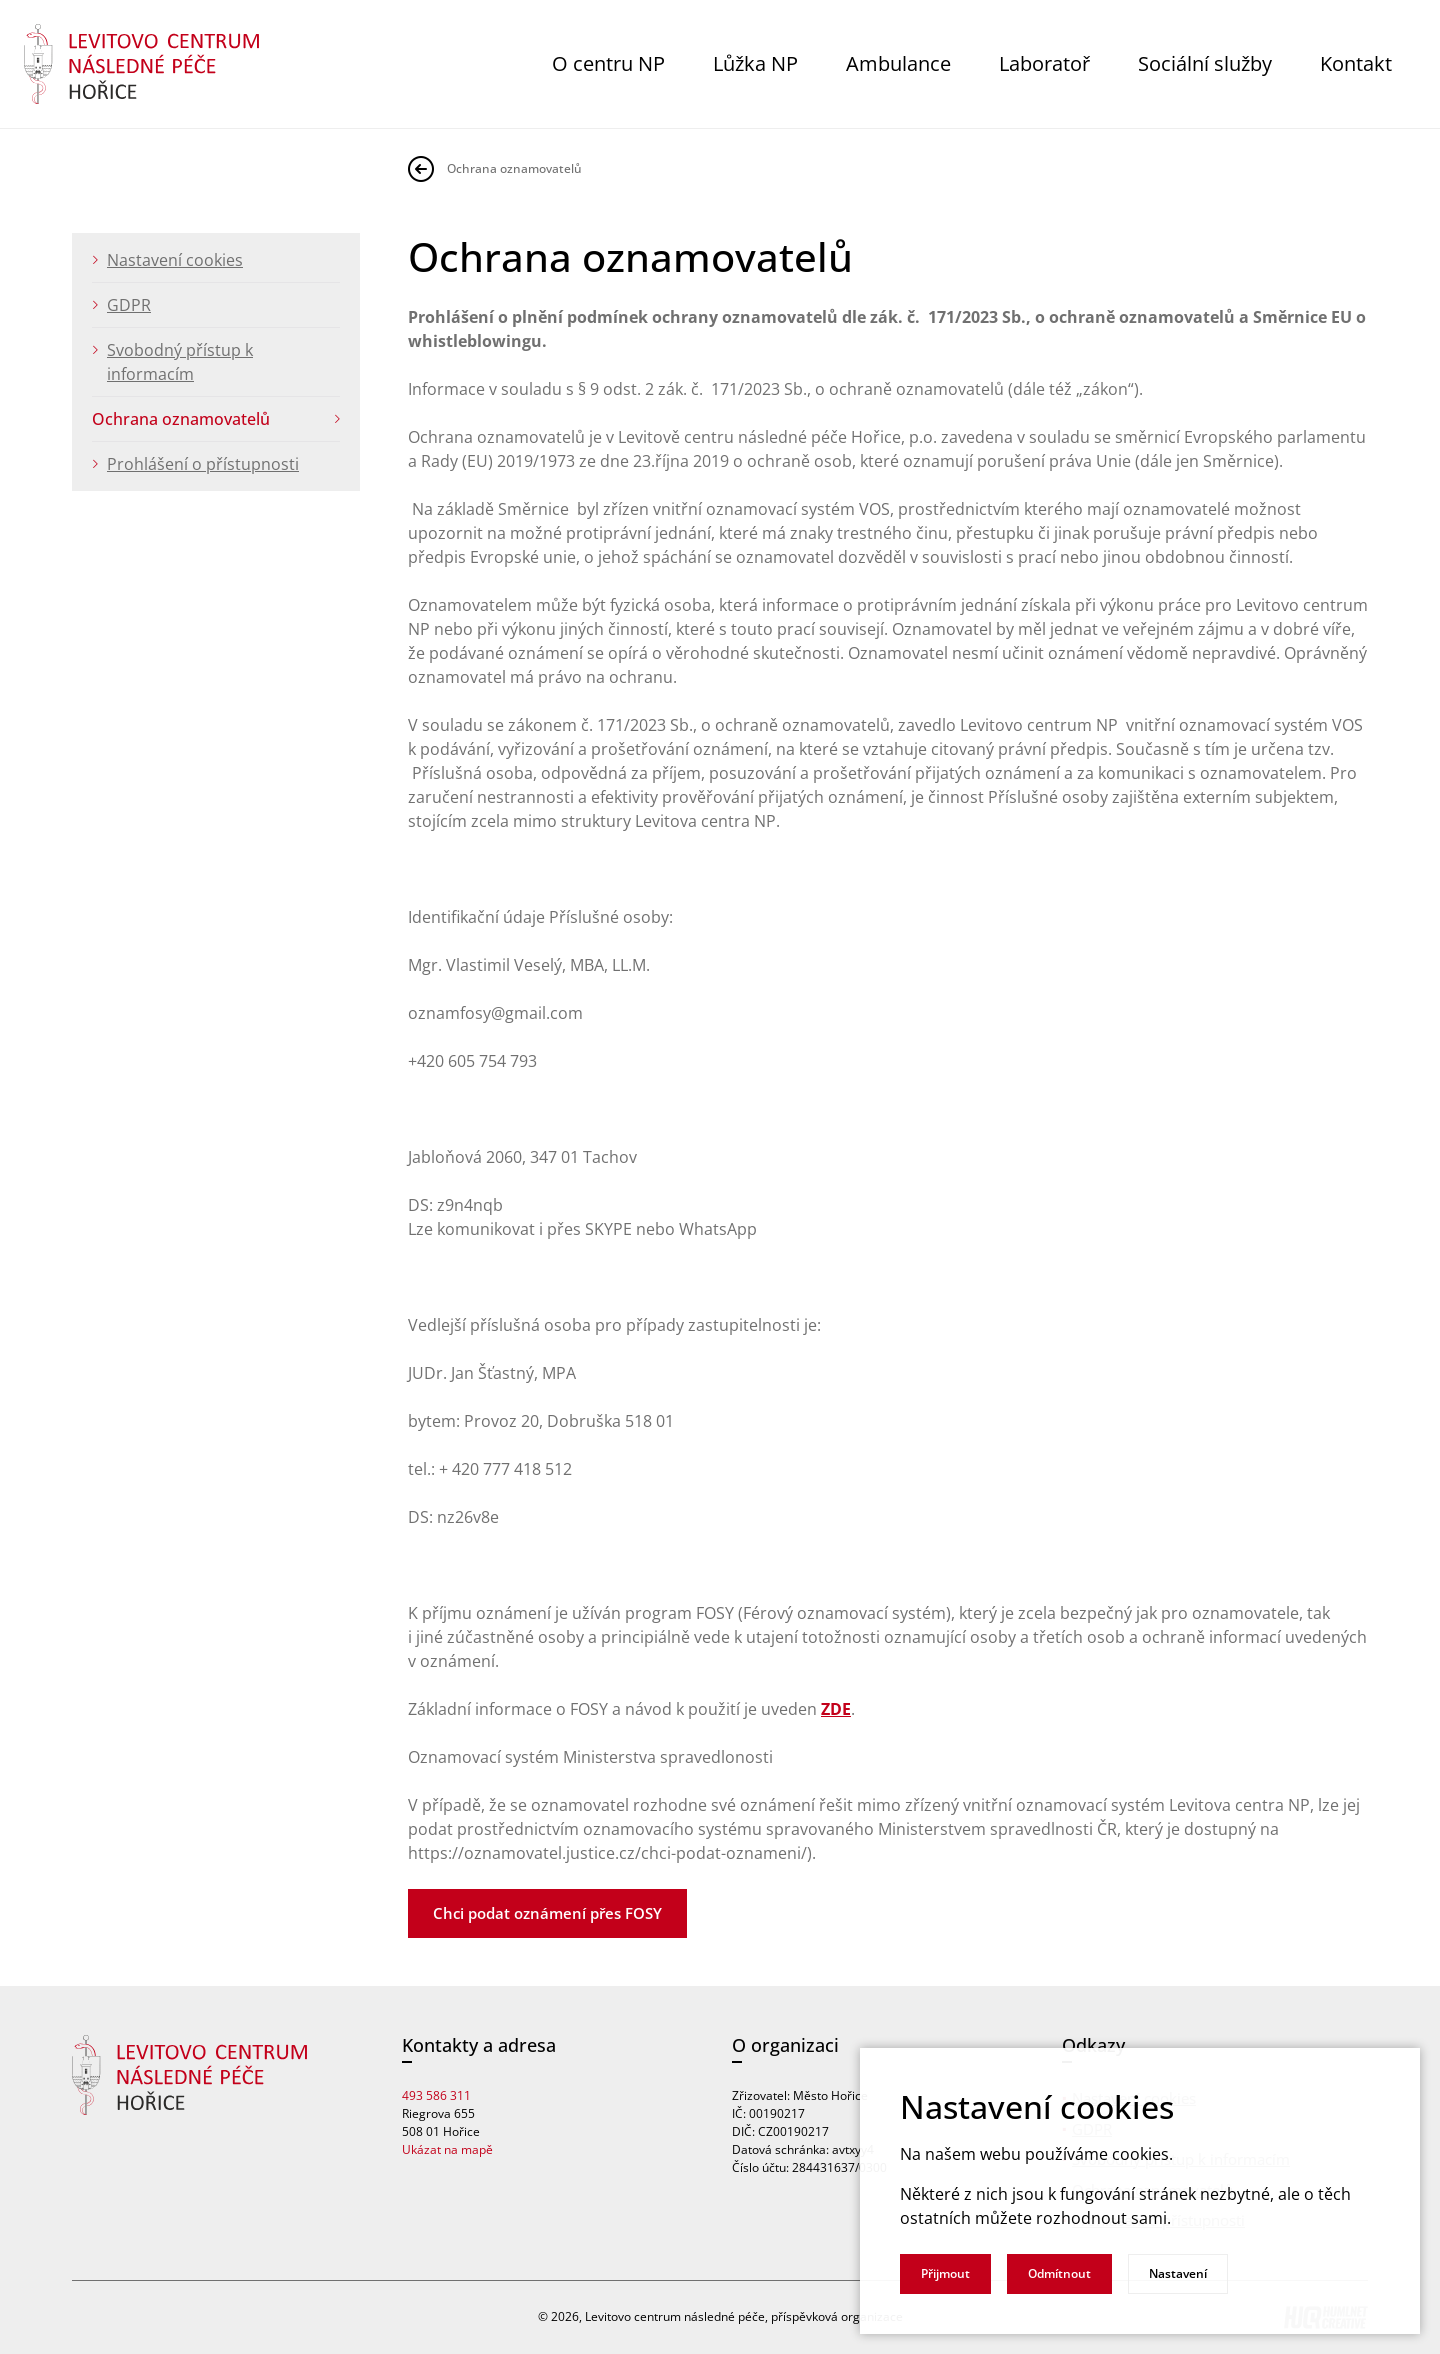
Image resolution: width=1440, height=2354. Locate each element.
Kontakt (1356, 63)
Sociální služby (1205, 63)
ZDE (836, 1709)
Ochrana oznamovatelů (181, 419)
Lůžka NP (755, 63)
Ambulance (898, 63)
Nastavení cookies (175, 260)
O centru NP (608, 63)
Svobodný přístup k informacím (180, 362)
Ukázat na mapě (447, 2149)
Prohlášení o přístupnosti (203, 464)
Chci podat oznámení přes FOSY (547, 1913)
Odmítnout (1059, 2273)
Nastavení (1178, 2273)
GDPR (129, 305)
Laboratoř (1044, 63)
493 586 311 (436, 2095)
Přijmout (945, 2273)
